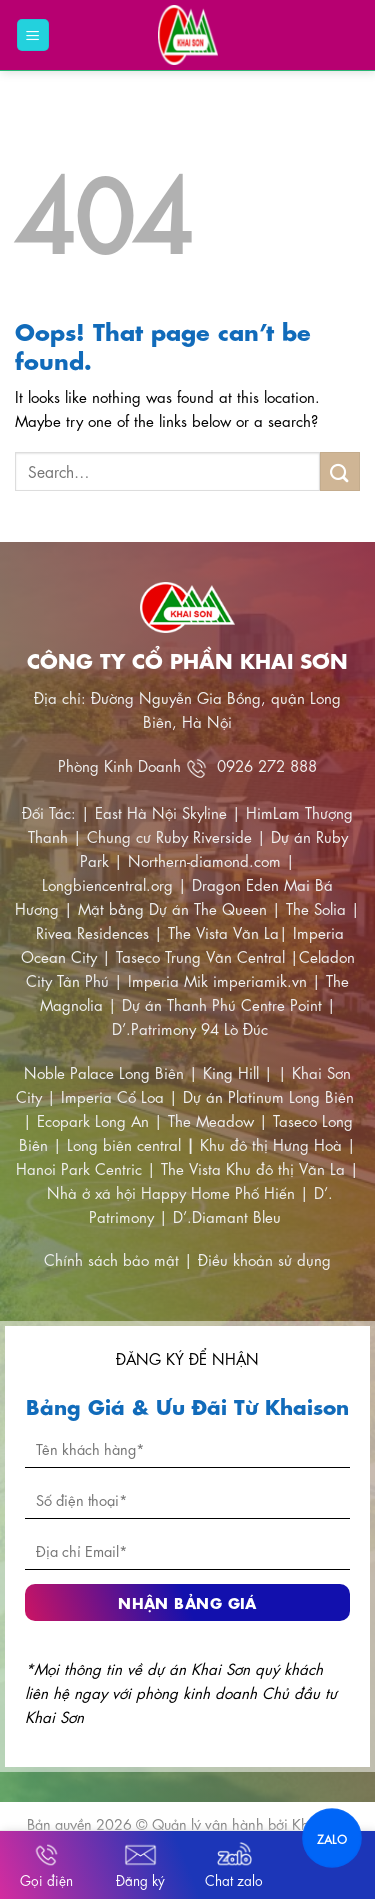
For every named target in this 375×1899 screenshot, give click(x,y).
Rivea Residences (92, 932)
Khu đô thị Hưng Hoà (271, 1144)
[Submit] (340, 471)
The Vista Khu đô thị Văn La (253, 1168)
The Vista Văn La (223, 932)
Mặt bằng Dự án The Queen (172, 908)
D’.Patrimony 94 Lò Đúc (190, 1028)
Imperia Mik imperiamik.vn (217, 980)
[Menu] (33, 35)
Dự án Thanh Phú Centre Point (222, 1004)
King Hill (231, 1072)
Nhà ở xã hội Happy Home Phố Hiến (171, 1192)
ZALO (331, 1838)
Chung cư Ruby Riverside (169, 836)
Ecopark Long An (93, 1120)
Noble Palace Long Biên (104, 1072)
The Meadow (211, 1120)
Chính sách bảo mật (114, 1259)
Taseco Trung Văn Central (200, 956)
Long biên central (124, 1144)
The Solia (316, 908)
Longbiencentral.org (107, 884)
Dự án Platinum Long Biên (268, 1096)
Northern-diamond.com (204, 860)
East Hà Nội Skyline (161, 812)
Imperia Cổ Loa (112, 1096)
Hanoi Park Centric (79, 1168)
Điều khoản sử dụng (264, 1259)
